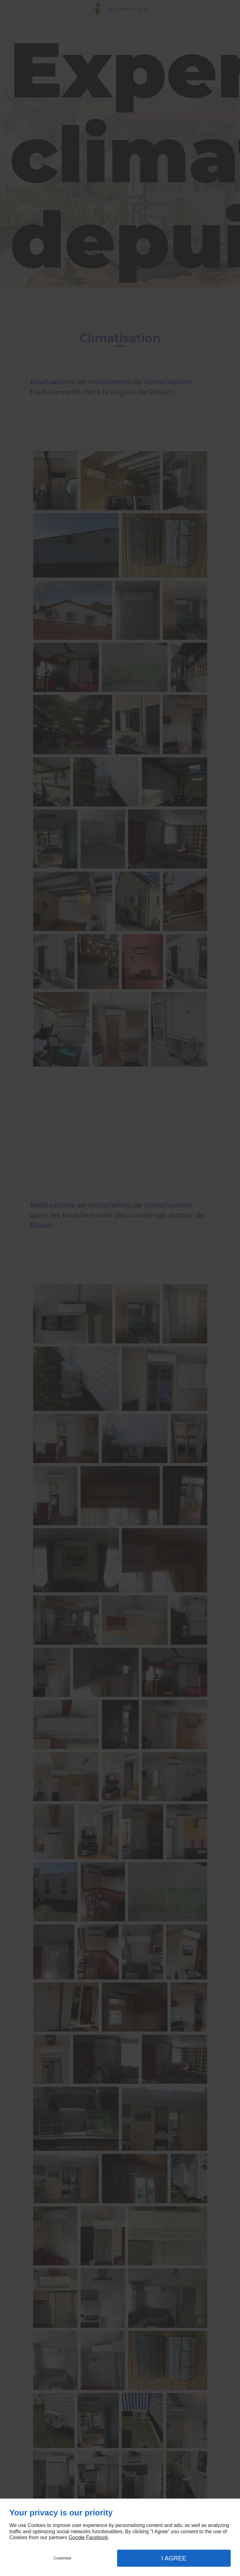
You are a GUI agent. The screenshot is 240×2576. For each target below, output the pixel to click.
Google (76, 2537)
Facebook (97, 2537)
